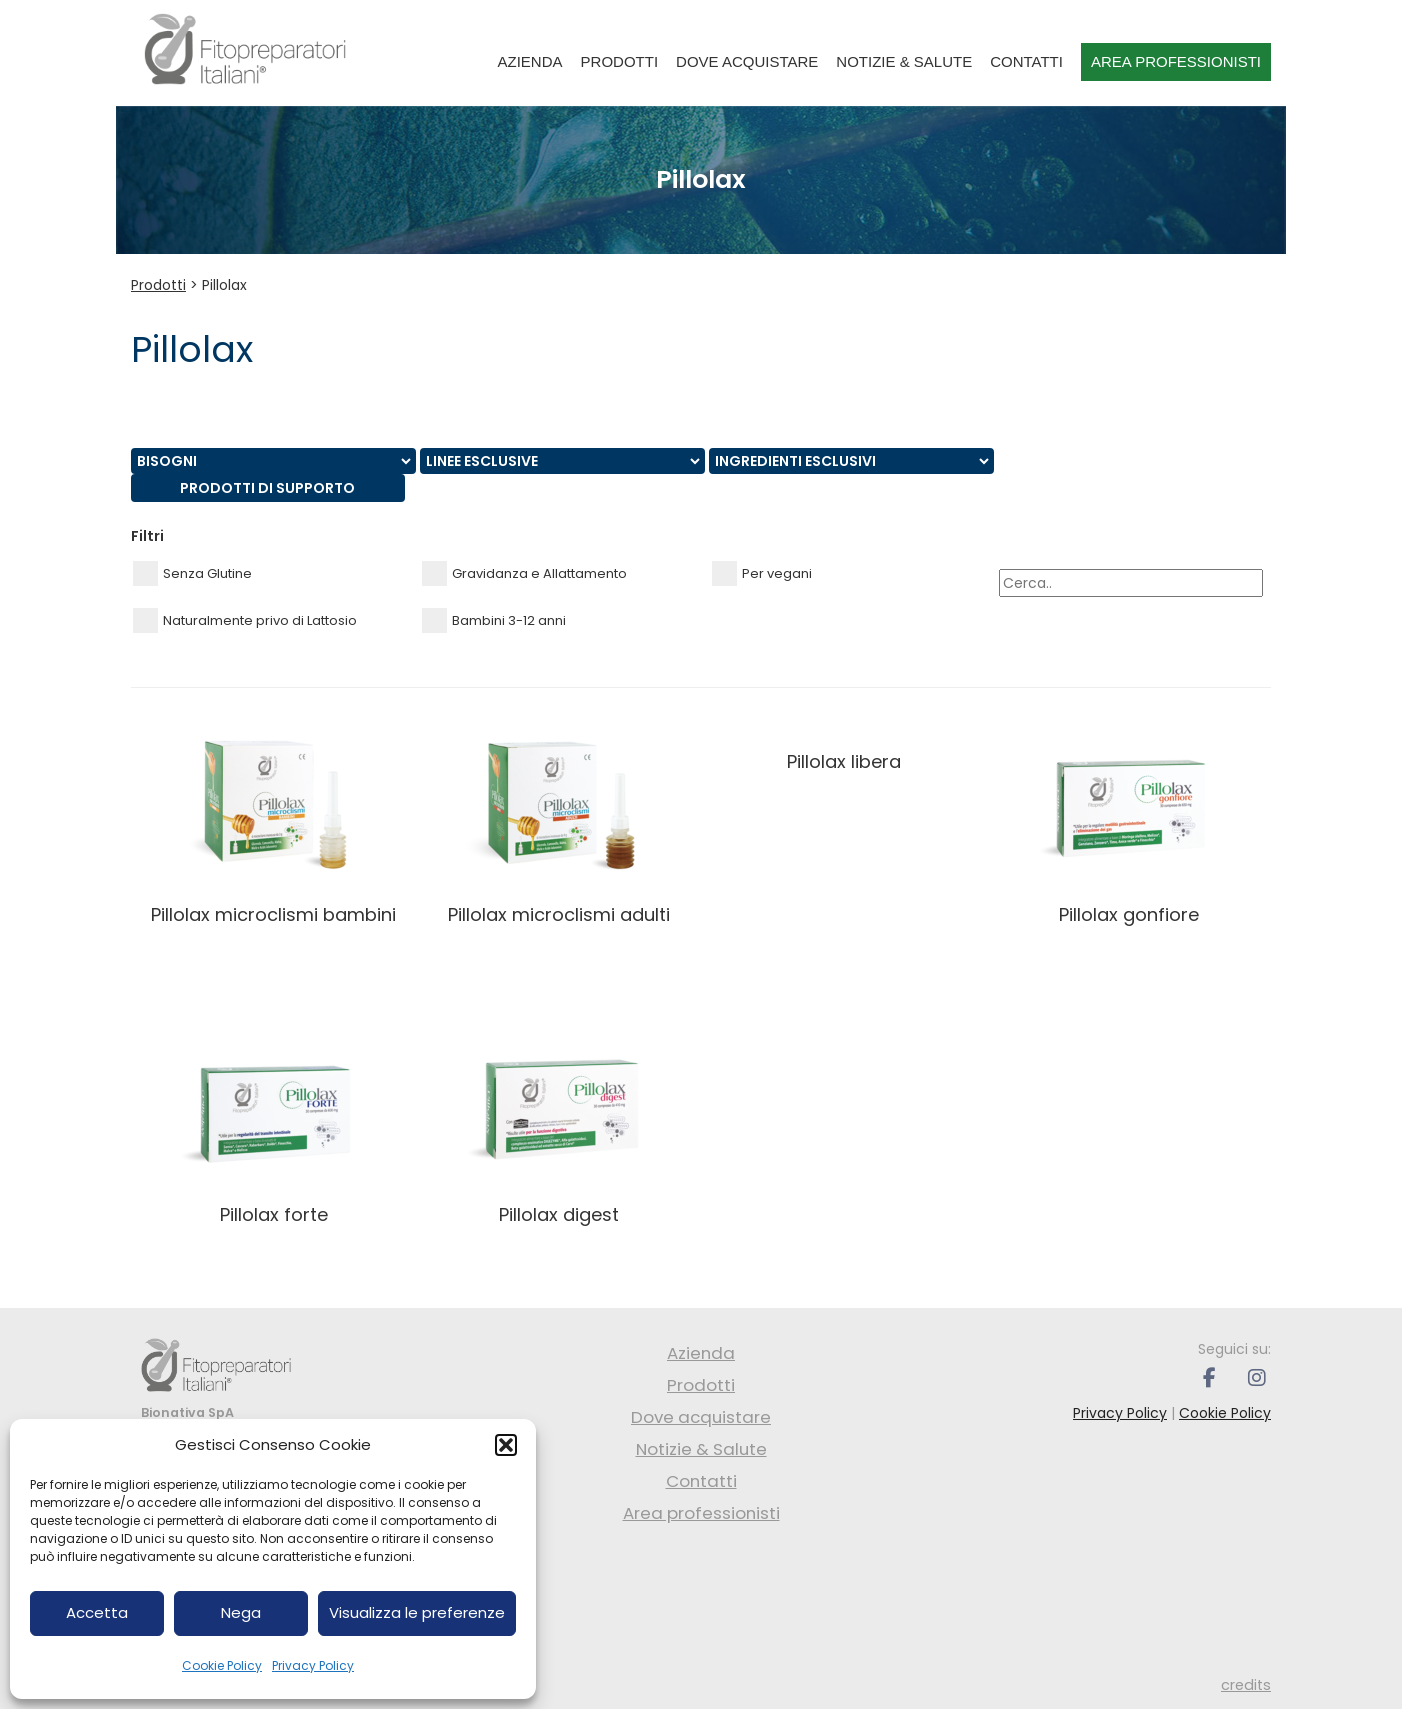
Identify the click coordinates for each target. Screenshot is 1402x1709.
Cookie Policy (222, 1665)
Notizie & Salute (904, 61)
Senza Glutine (192, 573)
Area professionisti (1176, 61)
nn (273, 461)
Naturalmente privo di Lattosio (245, 620)
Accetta (97, 1612)
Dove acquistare (747, 61)
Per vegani (762, 573)
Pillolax (224, 285)
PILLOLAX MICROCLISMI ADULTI (559, 914)
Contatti (1026, 61)
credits (1246, 1685)
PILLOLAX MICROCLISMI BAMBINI (273, 914)
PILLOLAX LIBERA (844, 761)
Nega (241, 1612)
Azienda (530, 61)
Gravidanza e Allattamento (524, 573)
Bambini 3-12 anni (494, 620)
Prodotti (620, 61)
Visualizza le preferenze (417, 1612)
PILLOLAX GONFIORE (1129, 914)
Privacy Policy (313, 1665)
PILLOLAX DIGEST (559, 1214)
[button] (506, 1445)
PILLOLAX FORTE (274, 1214)
